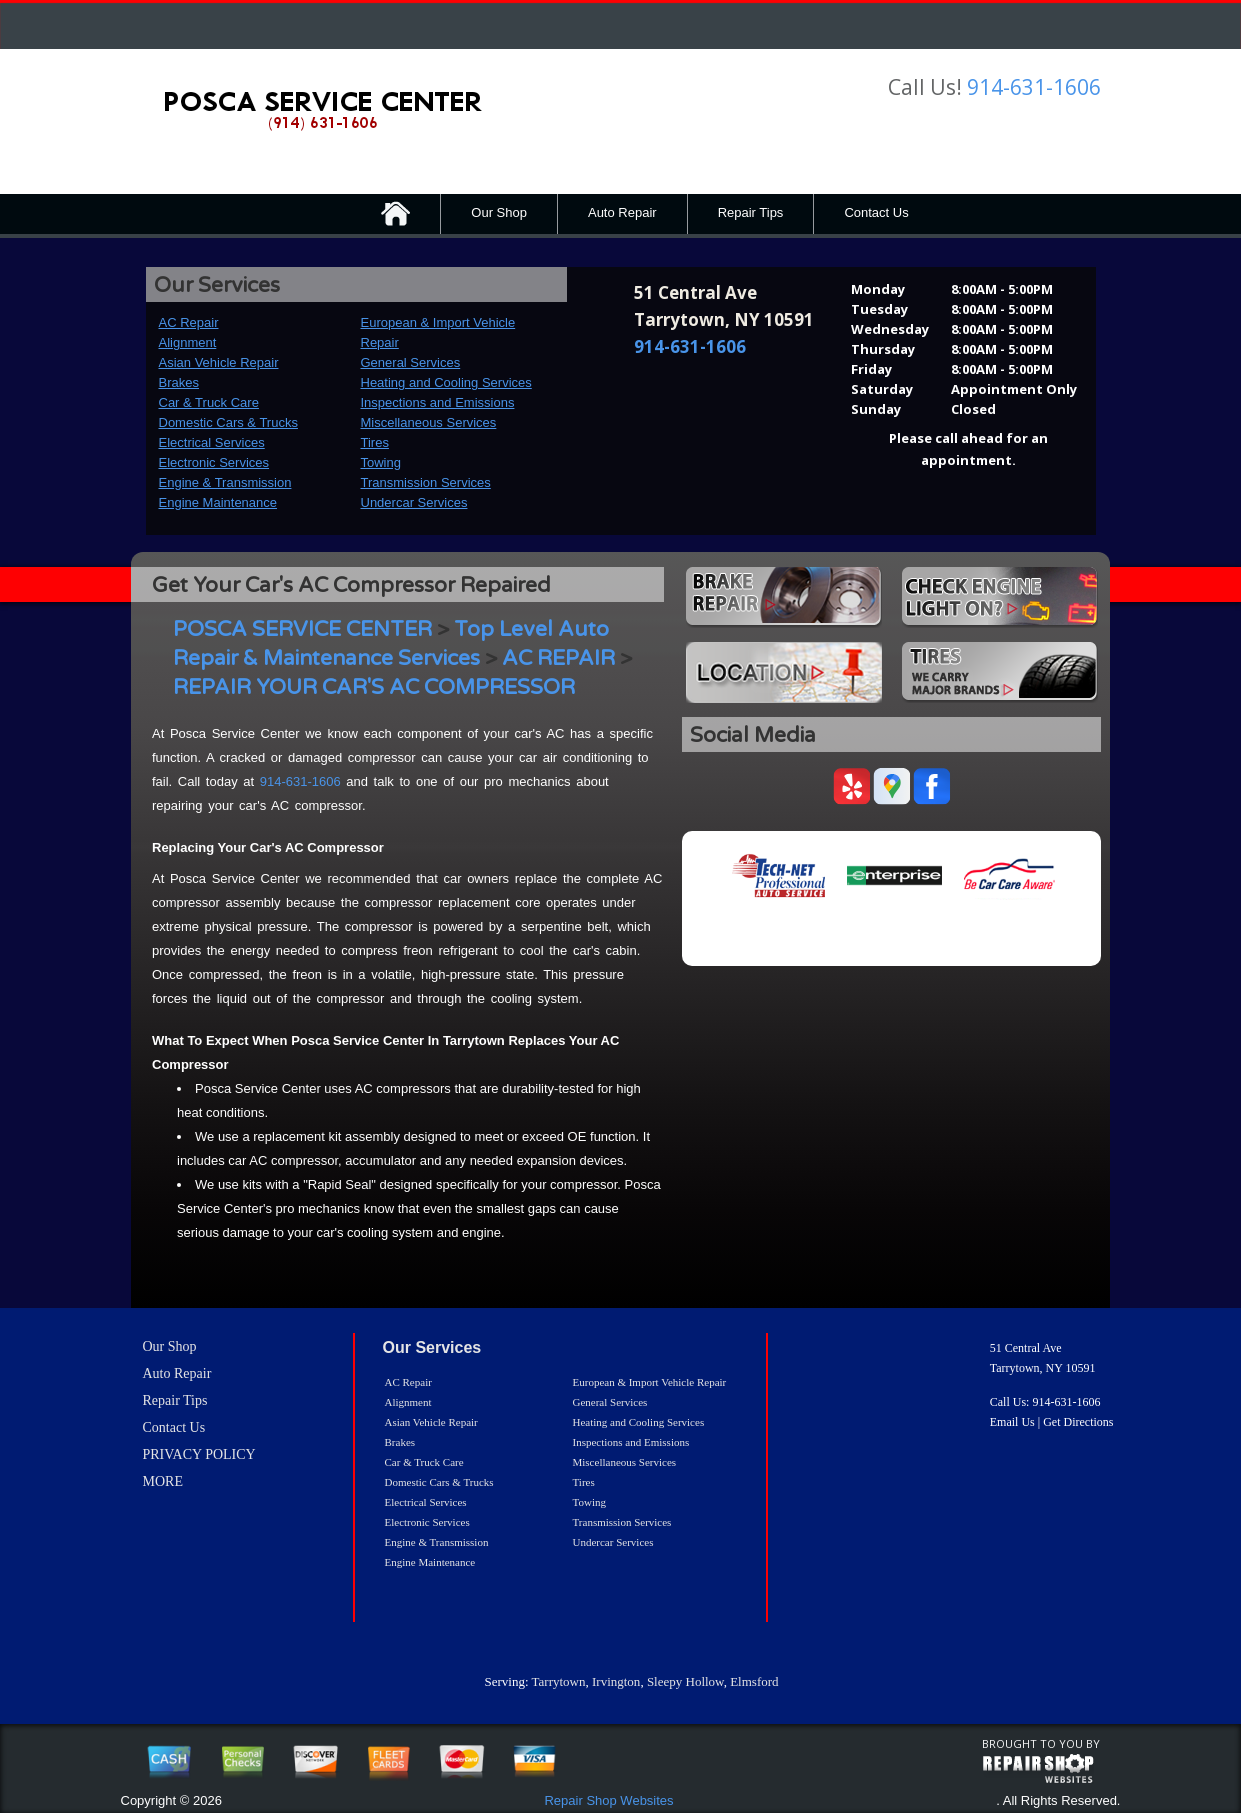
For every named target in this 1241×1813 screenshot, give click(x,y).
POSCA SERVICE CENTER (302, 629)
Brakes (179, 382)
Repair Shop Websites (608, 1800)
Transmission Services (426, 482)
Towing (381, 462)
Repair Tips (751, 212)
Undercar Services (414, 502)
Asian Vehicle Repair (219, 362)
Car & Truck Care (209, 402)
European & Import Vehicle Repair (650, 1382)
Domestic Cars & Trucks (228, 422)
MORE (163, 1481)
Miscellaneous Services (429, 422)
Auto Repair (622, 212)
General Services (411, 362)
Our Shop (499, 212)
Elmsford (754, 1681)
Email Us (1012, 1422)
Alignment (188, 342)
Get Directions (1078, 1422)
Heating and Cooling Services (446, 382)
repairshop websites (1038, 1769)
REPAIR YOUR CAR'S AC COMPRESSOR (374, 687)
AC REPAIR (558, 658)
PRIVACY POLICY (199, 1454)
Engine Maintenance (218, 502)
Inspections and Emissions (438, 402)
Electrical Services (212, 442)
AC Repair (189, 322)
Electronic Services (214, 462)
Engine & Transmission (225, 482)
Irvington (616, 1681)
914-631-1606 (1034, 87)
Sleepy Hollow (685, 1681)
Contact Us (876, 212)
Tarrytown (559, 1681)
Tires (375, 442)
